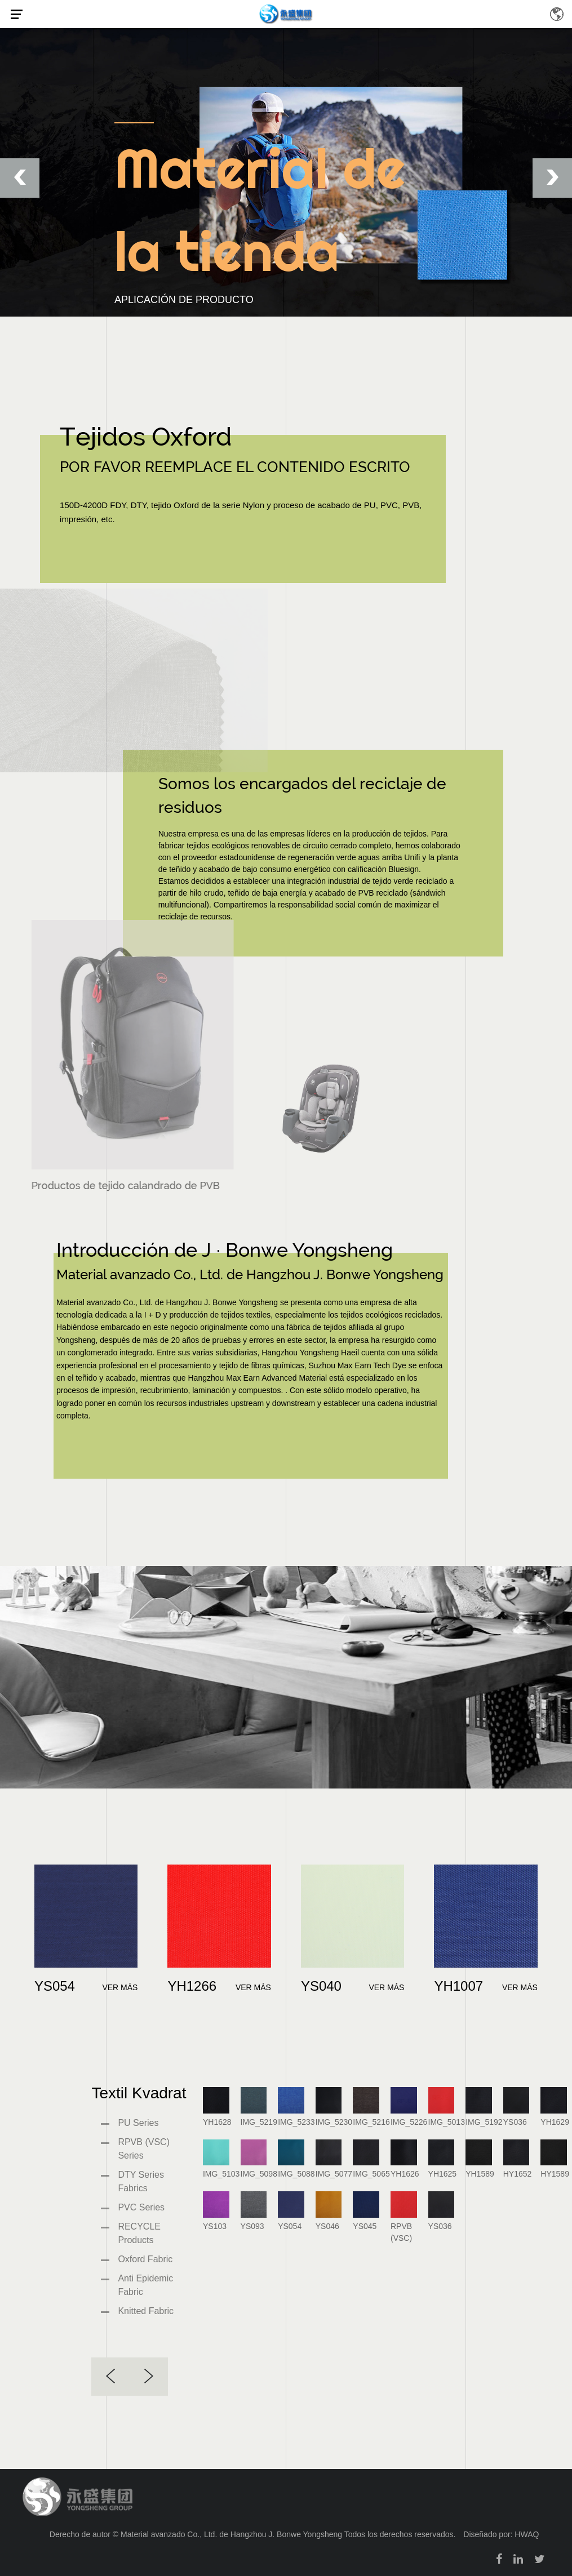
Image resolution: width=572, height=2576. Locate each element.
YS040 (321, 1986)
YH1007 (458, 1986)
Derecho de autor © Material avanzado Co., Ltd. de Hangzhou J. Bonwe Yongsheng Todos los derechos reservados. (253, 2534)
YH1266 (191, 1986)
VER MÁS (120, 1987)
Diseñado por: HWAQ (501, 2534)
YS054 (54, 1986)
